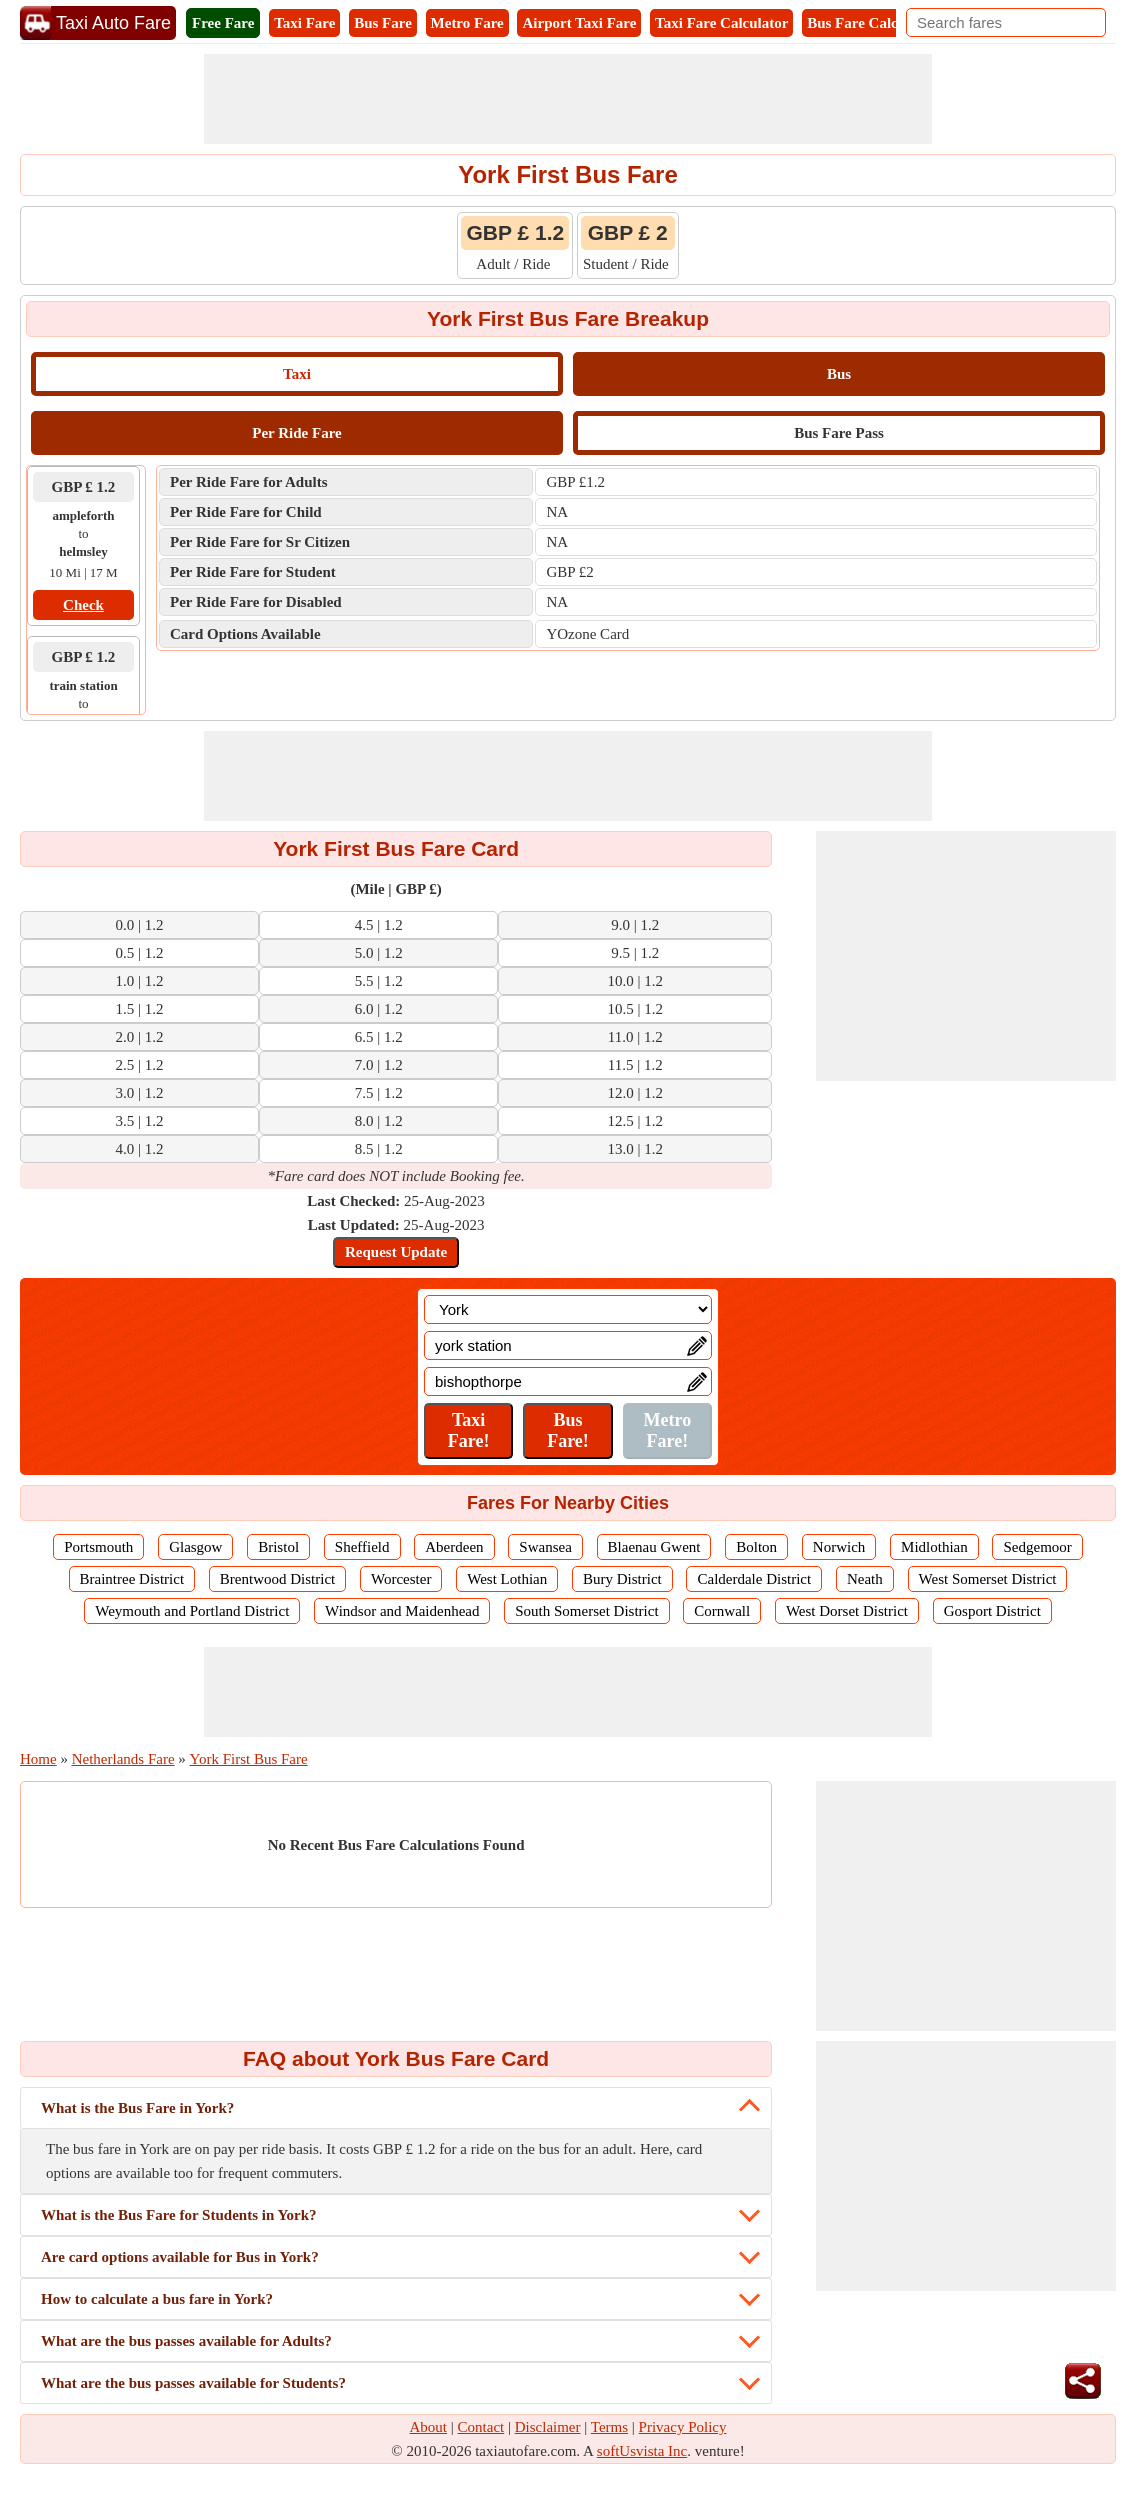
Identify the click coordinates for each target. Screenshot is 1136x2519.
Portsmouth (98, 1547)
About (429, 2427)
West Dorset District (847, 1611)
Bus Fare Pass (839, 433)
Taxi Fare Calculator (721, 23)
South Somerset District (586, 1611)
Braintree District (132, 1579)
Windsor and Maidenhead (402, 1611)
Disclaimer (548, 2427)
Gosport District (992, 1611)
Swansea (545, 1547)
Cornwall (722, 1611)
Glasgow (195, 1547)
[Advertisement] (568, 99)
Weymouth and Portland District (192, 1611)
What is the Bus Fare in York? (137, 2108)
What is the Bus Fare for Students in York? (179, 2215)
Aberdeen (454, 1547)
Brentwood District (277, 1579)
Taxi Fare (304, 23)
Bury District (622, 1579)
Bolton (756, 1547)
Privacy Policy (683, 2427)
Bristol (278, 1547)
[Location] (568, 1309)
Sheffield (362, 1547)
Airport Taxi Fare (579, 23)
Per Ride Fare (296, 433)
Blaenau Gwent (654, 1547)
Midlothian (934, 1547)
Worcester (401, 1579)
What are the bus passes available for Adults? (186, 2341)
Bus (839, 374)
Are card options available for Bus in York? (180, 2257)
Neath (865, 1579)
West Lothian (507, 1579)
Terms (609, 2427)
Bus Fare (383, 23)
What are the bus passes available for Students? (193, 2383)
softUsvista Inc (642, 2451)
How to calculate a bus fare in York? (157, 2299)
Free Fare (223, 23)
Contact (481, 2427)
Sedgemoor (1037, 1547)
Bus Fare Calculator (872, 23)
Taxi (297, 374)
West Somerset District (988, 1579)
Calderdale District (754, 1579)
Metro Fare (467, 23)
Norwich (839, 1547)
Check (83, 605)
